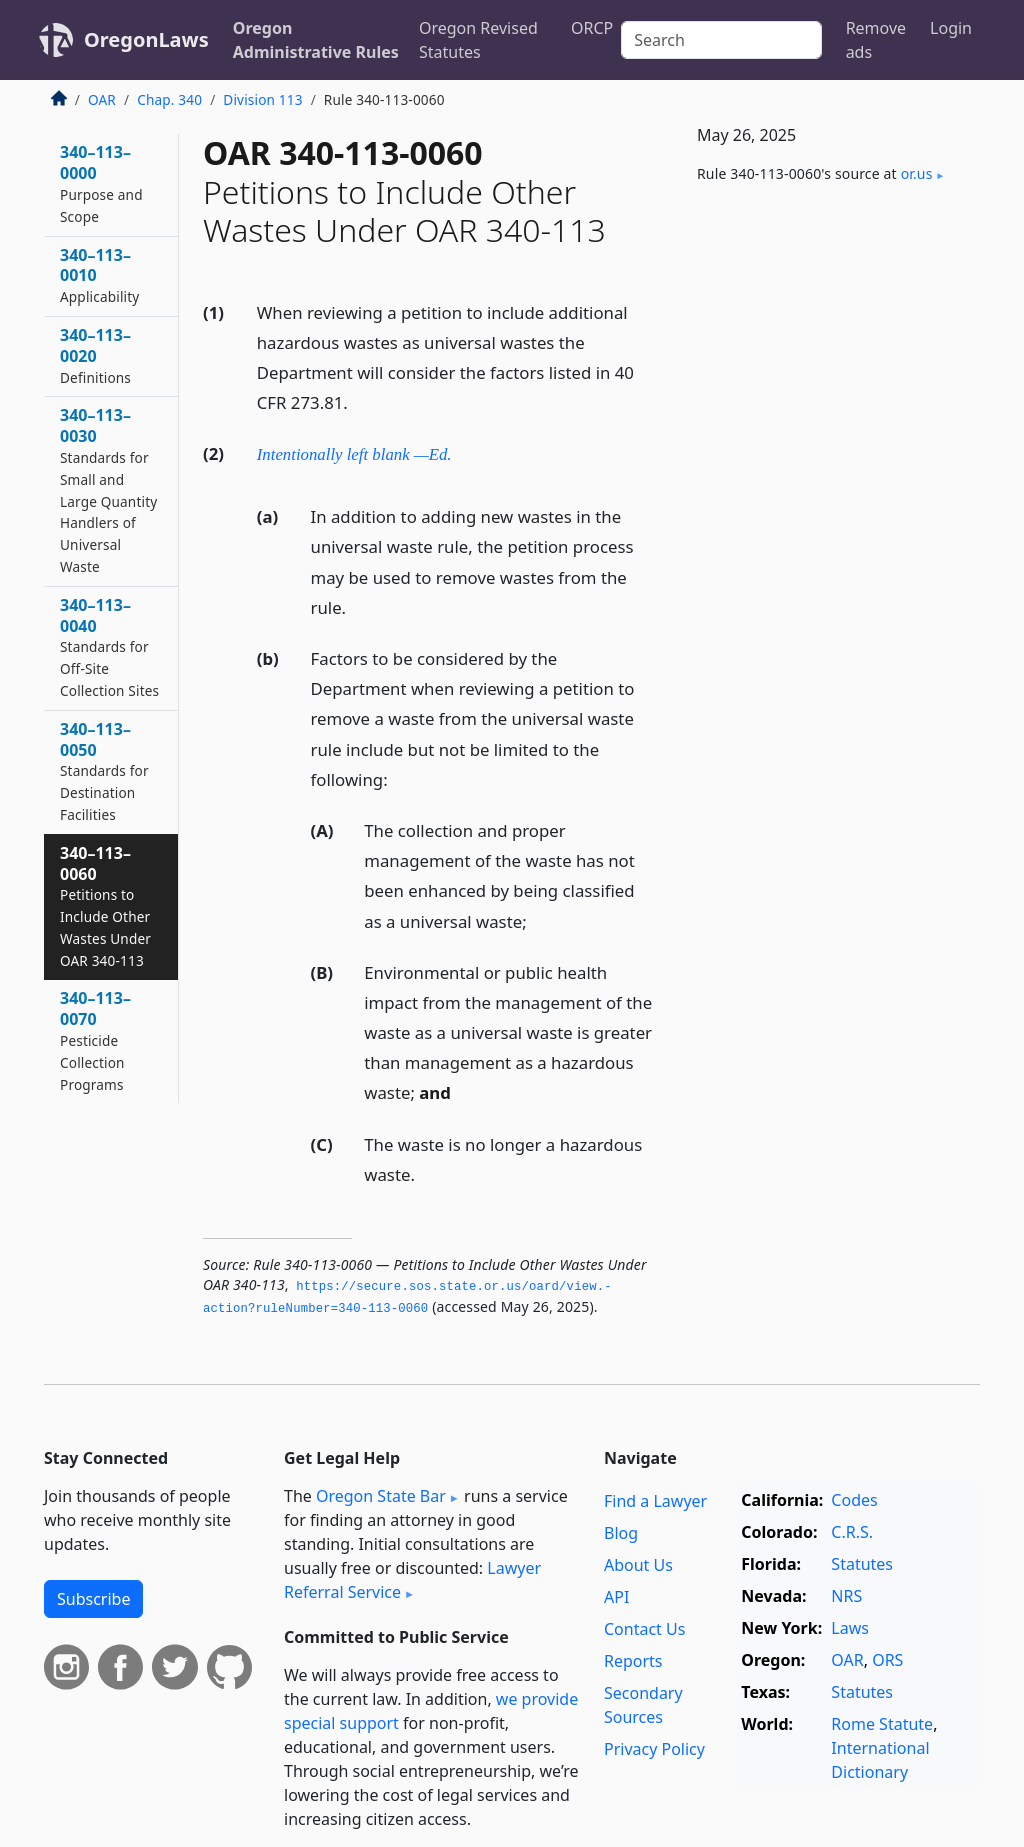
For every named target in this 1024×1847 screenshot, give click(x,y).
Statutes (862, 1564)
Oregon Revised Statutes (478, 40)
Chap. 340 (169, 99)
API (616, 1597)
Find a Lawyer (655, 1501)
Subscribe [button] (93, 1599)
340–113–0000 (101, 183)
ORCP (592, 28)
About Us (638, 1565)
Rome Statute (882, 1724)
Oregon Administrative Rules (316, 40)
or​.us (917, 173)
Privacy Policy (654, 1749)
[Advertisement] (830, 356)
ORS (887, 1660)
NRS (846, 1596)
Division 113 (262, 99)
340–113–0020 (95, 355)
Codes (854, 1500)
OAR (102, 99)
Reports (633, 1661)
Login (951, 28)
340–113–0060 (105, 906)
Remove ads (876, 40)
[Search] (721, 40)
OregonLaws (146, 39)
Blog (621, 1533)
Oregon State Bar (381, 1496)
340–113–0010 (99, 275)
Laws (850, 1628)
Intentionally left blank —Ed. (354, 454)
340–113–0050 (104, 771)
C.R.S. (852, 1532)
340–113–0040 (109, 647)
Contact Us (644, 1629)
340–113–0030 (108, 490)
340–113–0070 (95, 1040)
